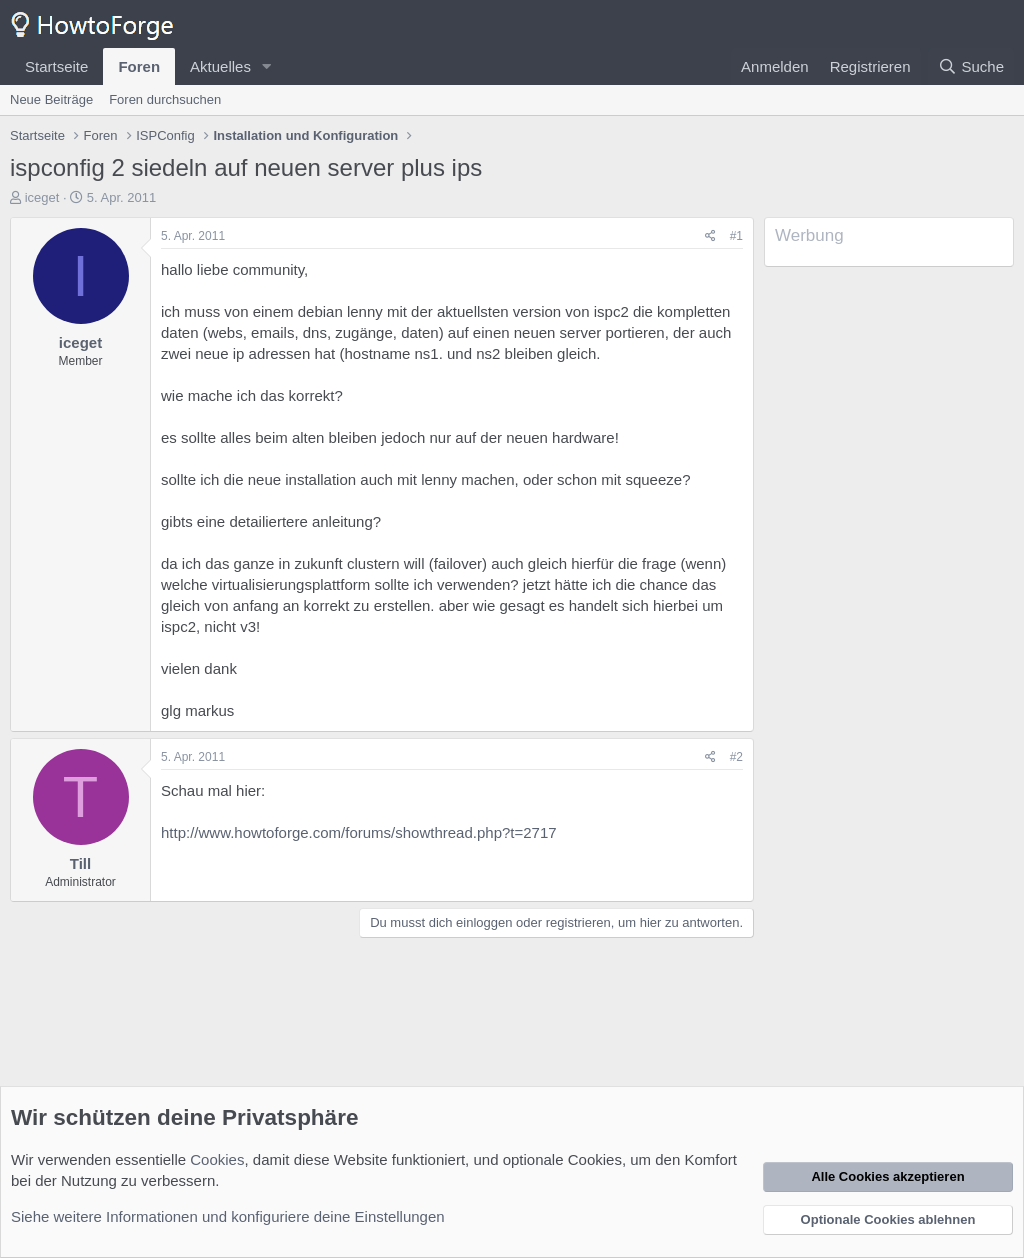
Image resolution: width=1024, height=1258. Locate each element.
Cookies (217, 1159)
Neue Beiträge (51, 99)
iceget (42, 197)
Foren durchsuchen (165, 99)
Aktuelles (220, 66)
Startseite (56, 66)
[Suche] (971, 66)
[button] (267, 66)
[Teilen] (710, 236)
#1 (736, 236)
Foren (139, 66)
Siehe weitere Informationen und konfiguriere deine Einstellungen (228, 1216)
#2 (736, 757)
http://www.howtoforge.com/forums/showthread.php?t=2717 (359, 832)
